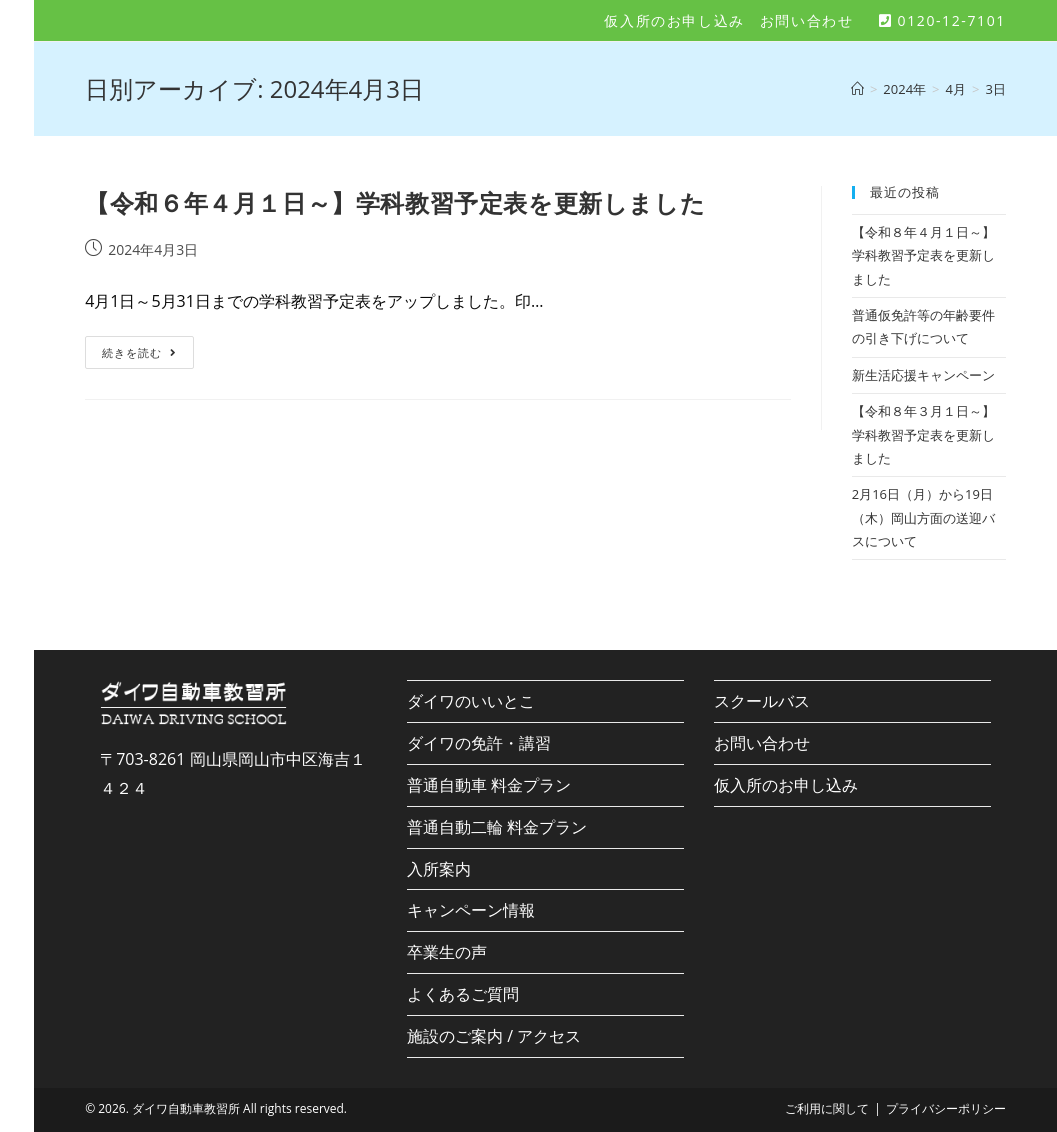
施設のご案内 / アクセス (494, 1036)
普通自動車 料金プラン (489, 785)
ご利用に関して (827, 1108)
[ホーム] (857, 89)
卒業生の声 (447, 952)
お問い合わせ (807, 20)
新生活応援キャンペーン (923, 375)
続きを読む (146, 356)
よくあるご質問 (463, 994)
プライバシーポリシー (946, 1108)
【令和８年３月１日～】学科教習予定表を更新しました (923, 434)
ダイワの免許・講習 (479, 743)
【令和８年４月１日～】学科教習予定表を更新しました (923, 255)
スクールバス (762, 701)
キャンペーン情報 (471, 910)
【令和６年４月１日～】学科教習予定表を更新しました (395, 202)
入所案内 (439, 869)
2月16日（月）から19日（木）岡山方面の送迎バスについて (923, 517)
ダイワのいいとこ (471, 701)
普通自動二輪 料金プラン (497, 827)
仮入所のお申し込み (674, 20)
